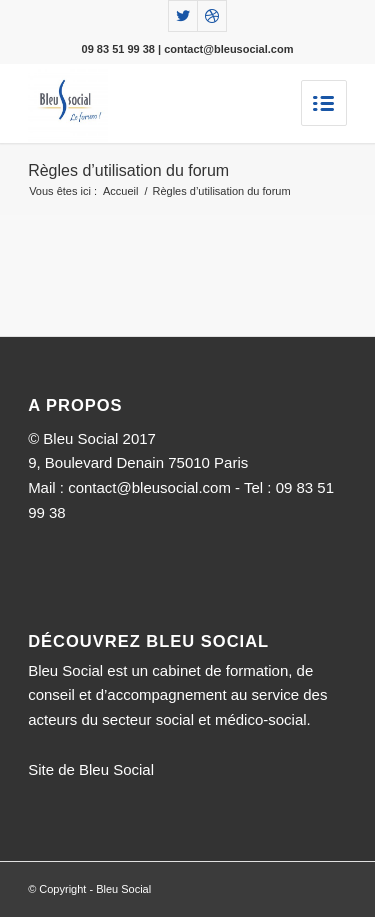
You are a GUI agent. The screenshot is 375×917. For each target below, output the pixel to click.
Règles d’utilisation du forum (128, 170)
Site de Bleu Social (91, 769)
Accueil (120, 191)
